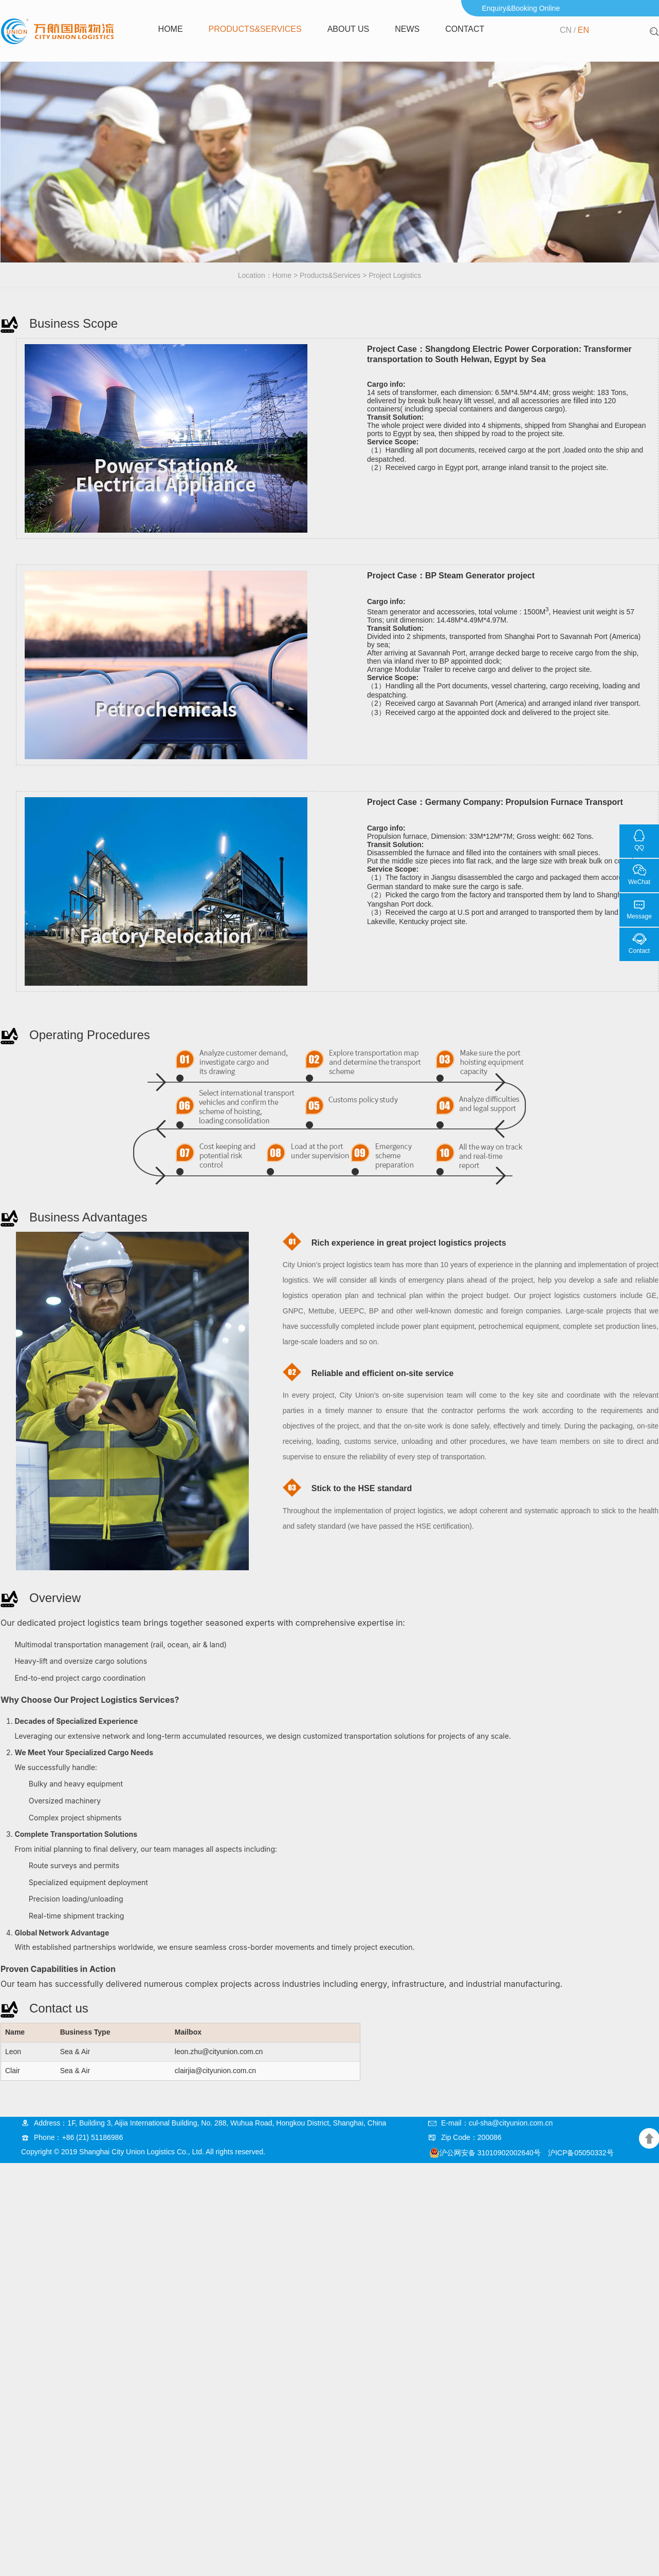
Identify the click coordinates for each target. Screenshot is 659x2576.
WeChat (639, 882)
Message (639, 916)
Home (170, 29)
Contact (464, 29)
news (407, 29)
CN (566, 30)
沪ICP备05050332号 (581, 2153)
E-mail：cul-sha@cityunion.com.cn (497, 2123)
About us (348, 29)
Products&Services (255, 29)
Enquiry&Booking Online (521, 8)
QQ (639, 847)
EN (583, 30)
